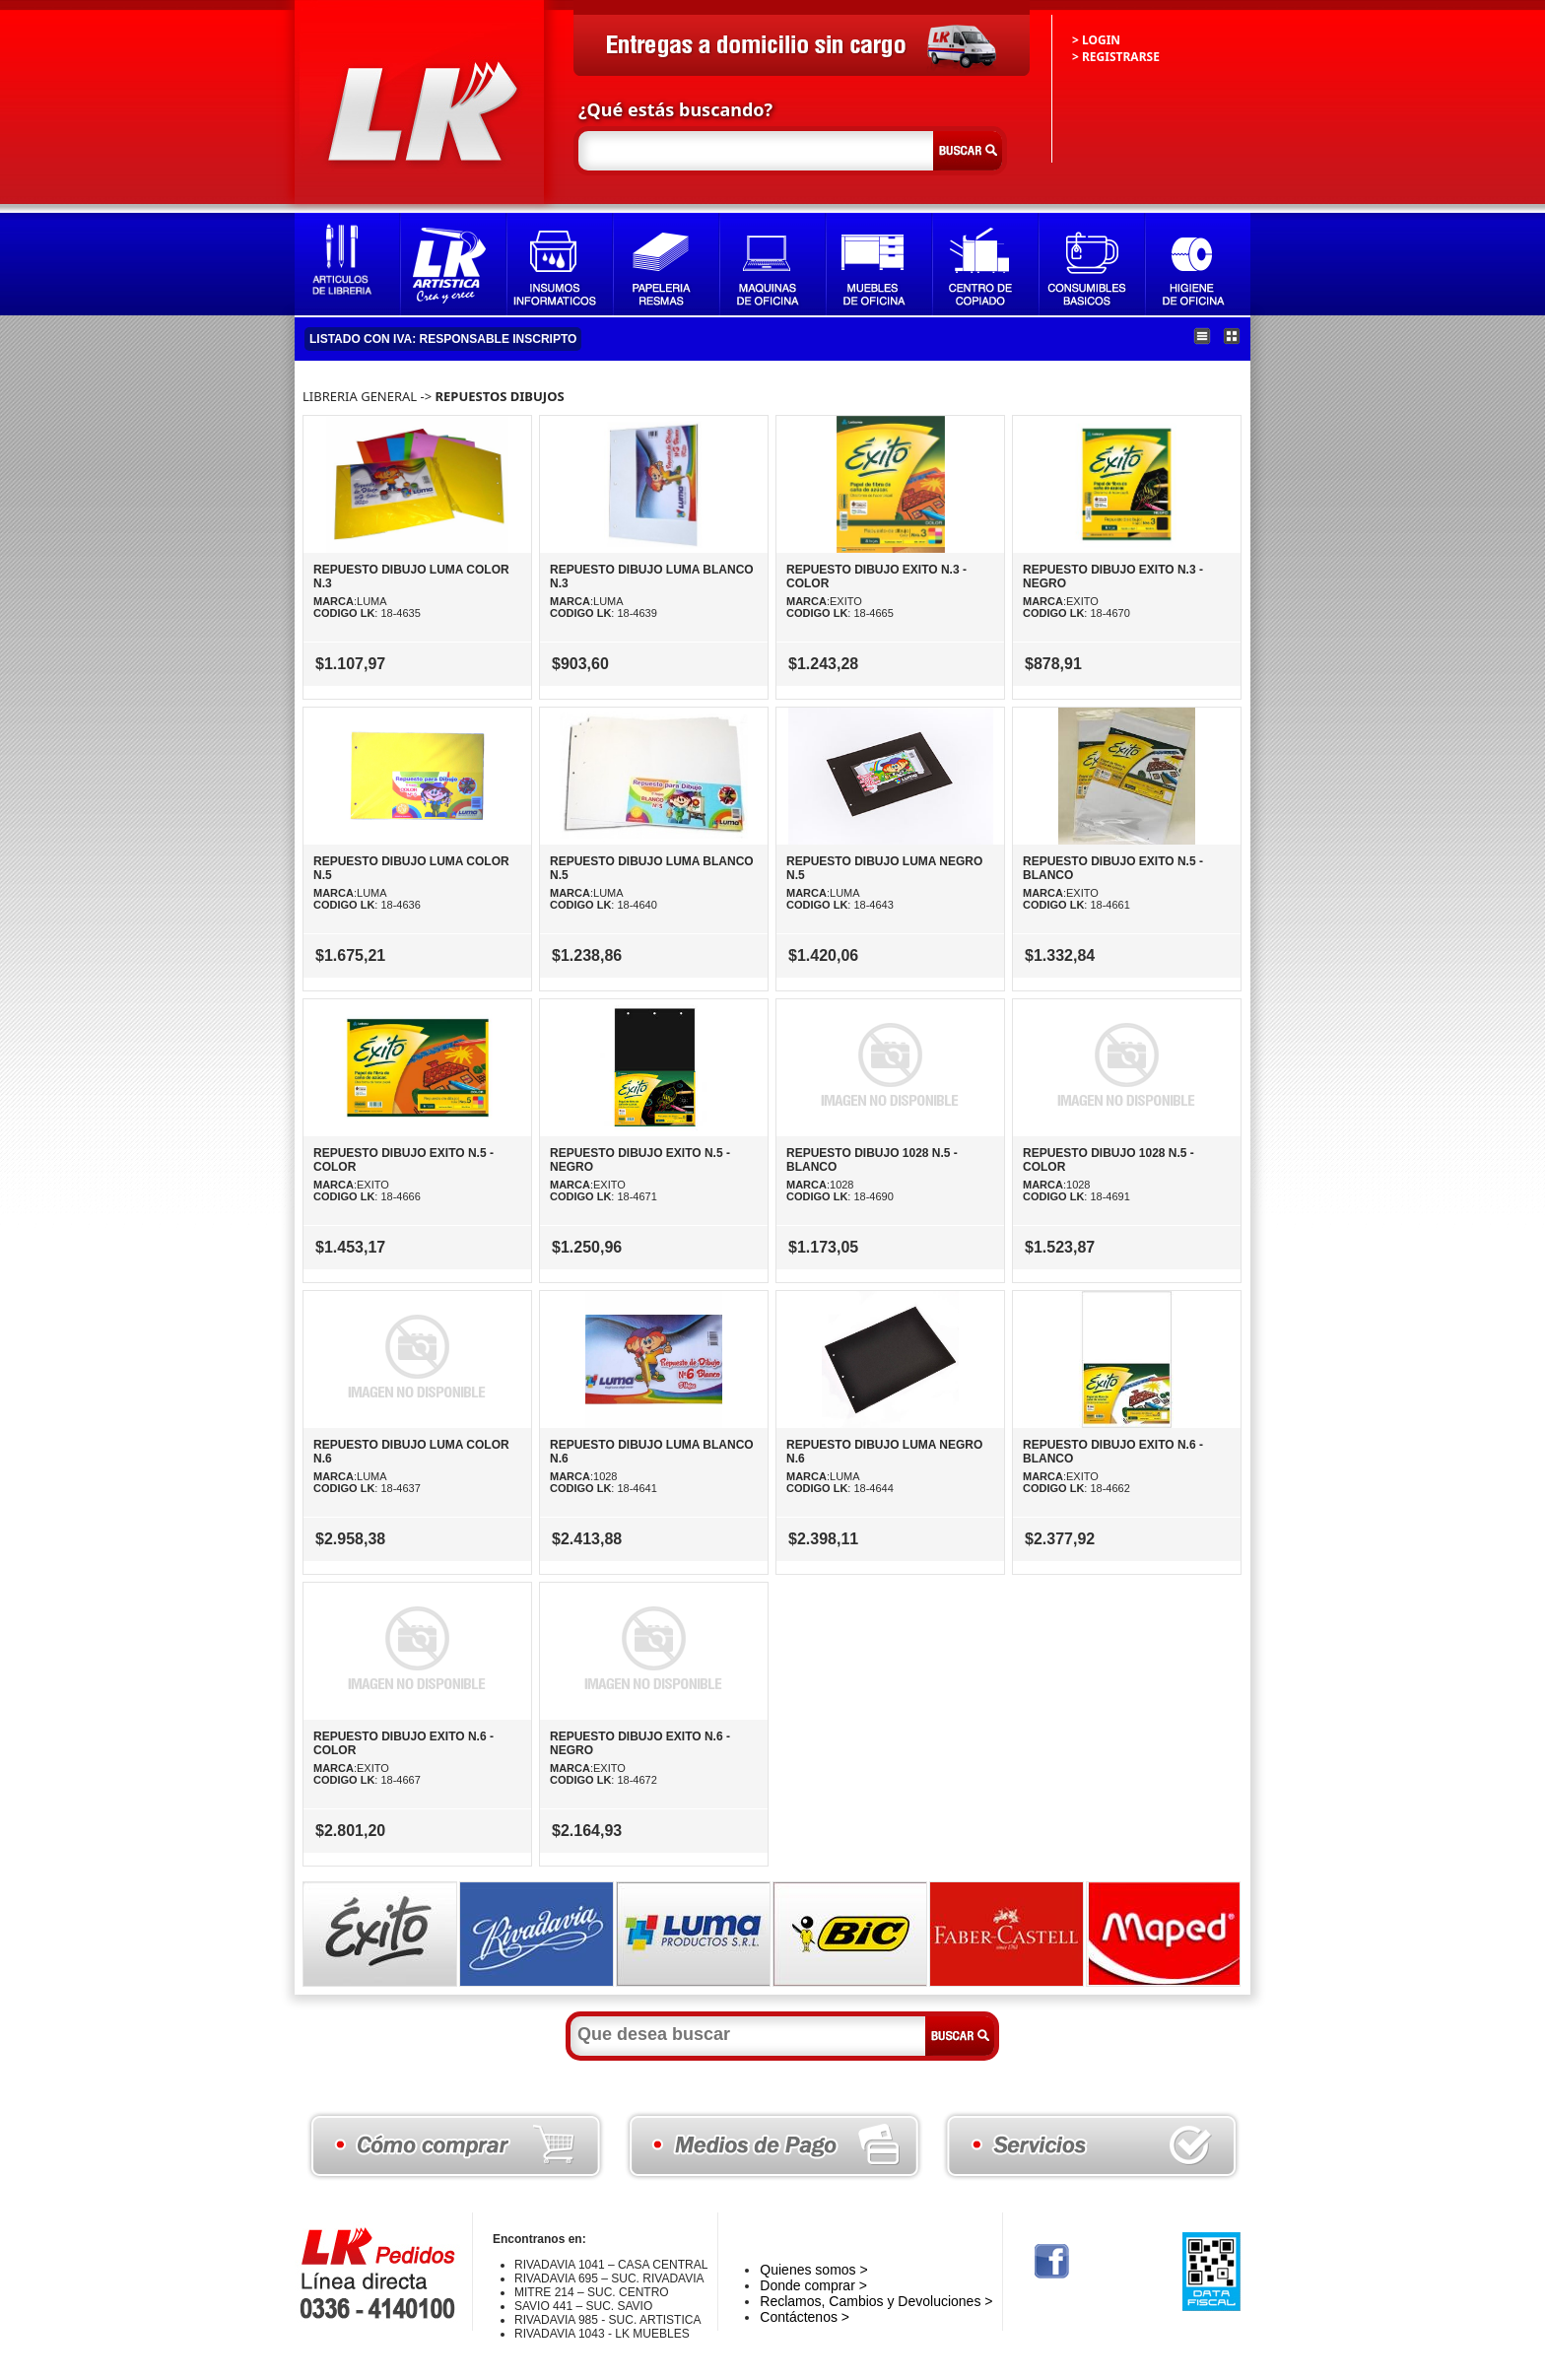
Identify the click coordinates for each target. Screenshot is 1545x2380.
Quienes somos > (813, 2270)
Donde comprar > (813, 2285)
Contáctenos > (804, 2317)
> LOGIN (1096, 40)
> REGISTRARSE (1116, 56)
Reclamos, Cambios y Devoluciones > (876, 2301)
